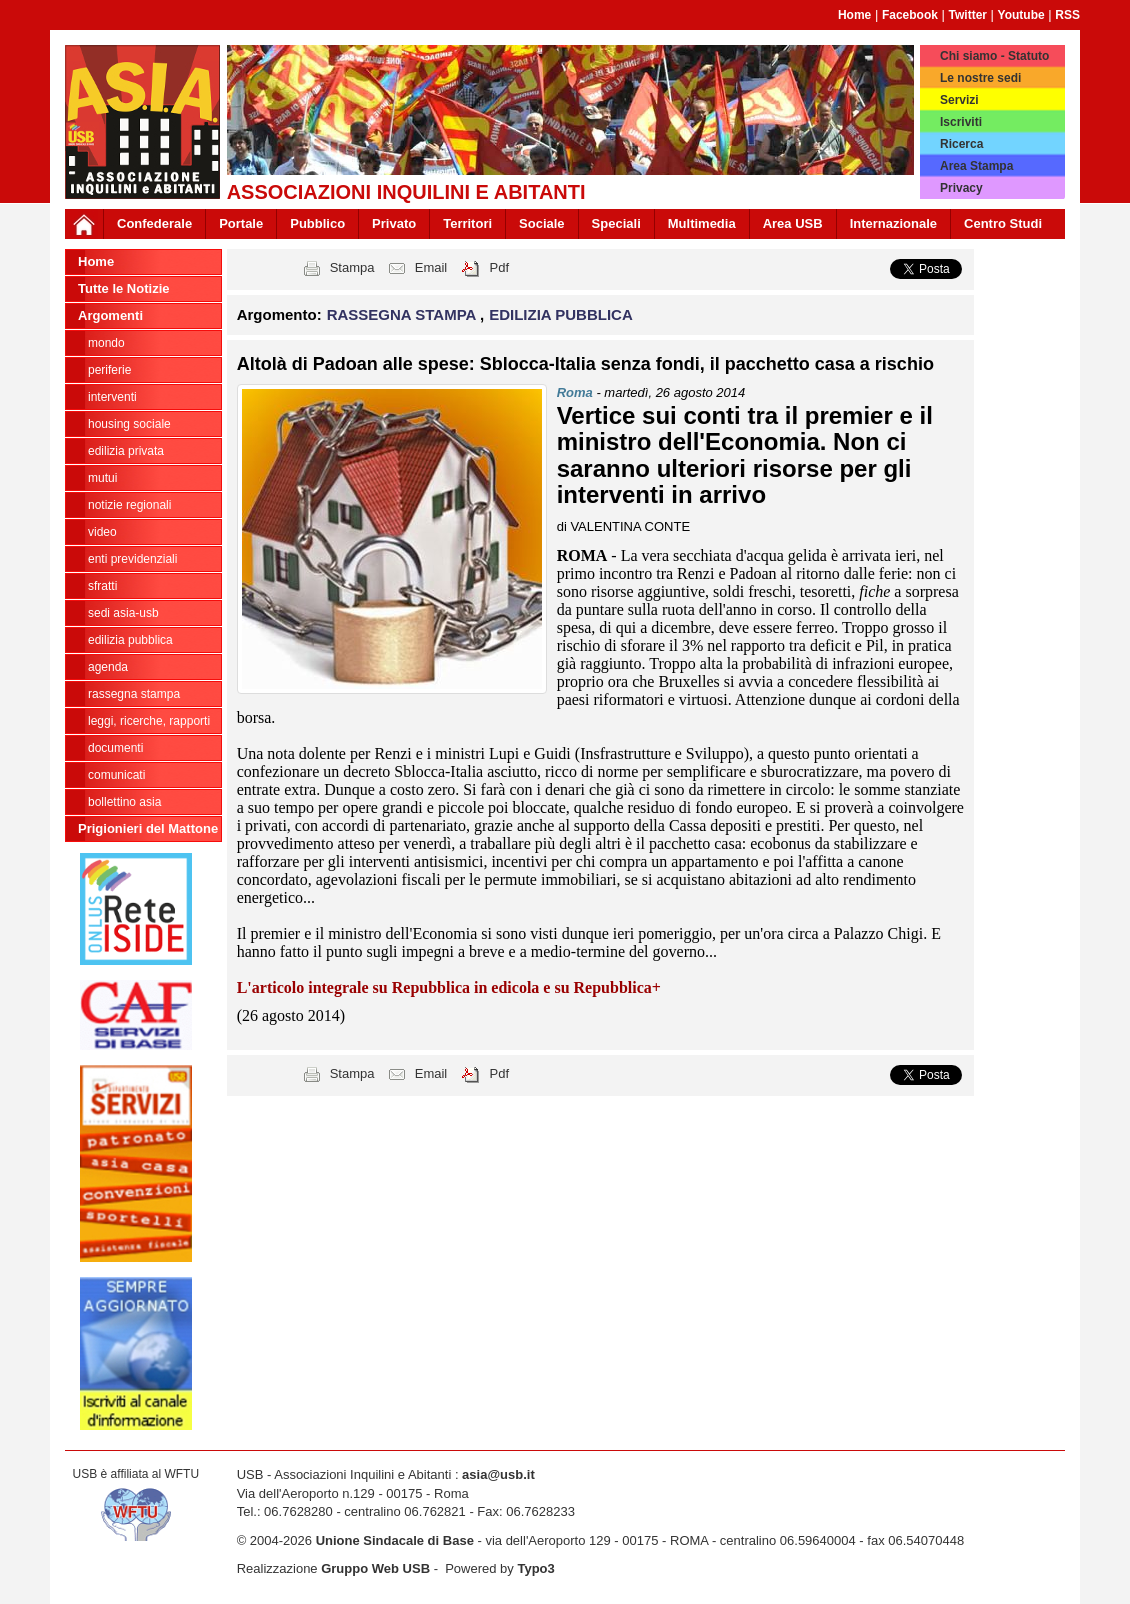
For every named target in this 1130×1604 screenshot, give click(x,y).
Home (854, 15)
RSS (1067, 15)
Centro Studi (1003, 223)
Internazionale (893, 223)
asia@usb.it (498, 1474)
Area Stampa (976, 166)
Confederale (154, 223)
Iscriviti (961, 122)
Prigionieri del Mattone (148, 828)
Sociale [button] (542, 223)
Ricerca (961, 144)
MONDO (106, 343)
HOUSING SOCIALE (129, 424)
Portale (241, 223)
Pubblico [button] (317, 223)
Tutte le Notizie (123, 288)
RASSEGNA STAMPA (134, 694)
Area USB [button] (793, 223)
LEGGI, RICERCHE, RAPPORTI (149, 721)
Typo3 (535, 1568)
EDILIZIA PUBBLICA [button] (561, 314)
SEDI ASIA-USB (123, 613)
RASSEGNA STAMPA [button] (403, 314)
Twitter (968, 15)
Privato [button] (394, 223)
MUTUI (102, 478)
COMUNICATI (116, 775)
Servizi (959, 100)
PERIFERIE (109, 370)
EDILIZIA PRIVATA (126, 451)
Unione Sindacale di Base (395, 1540)
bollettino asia (124, 802)
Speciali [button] (616, 223)
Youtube (1021, 15)
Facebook (910, 15)
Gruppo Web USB (375, 1568)
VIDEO (102, 532)
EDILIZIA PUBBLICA (130, 640)
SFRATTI (102, 586)
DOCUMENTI (115, 748)
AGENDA (108, 667)
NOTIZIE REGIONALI (129, 505)
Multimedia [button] (702, 223)
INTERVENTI (112, 397)
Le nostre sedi (980, 78)
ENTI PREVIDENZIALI (132, 559)
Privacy (961, 188)
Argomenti (110, 315)
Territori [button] (467, 223)
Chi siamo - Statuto (994, 56)
